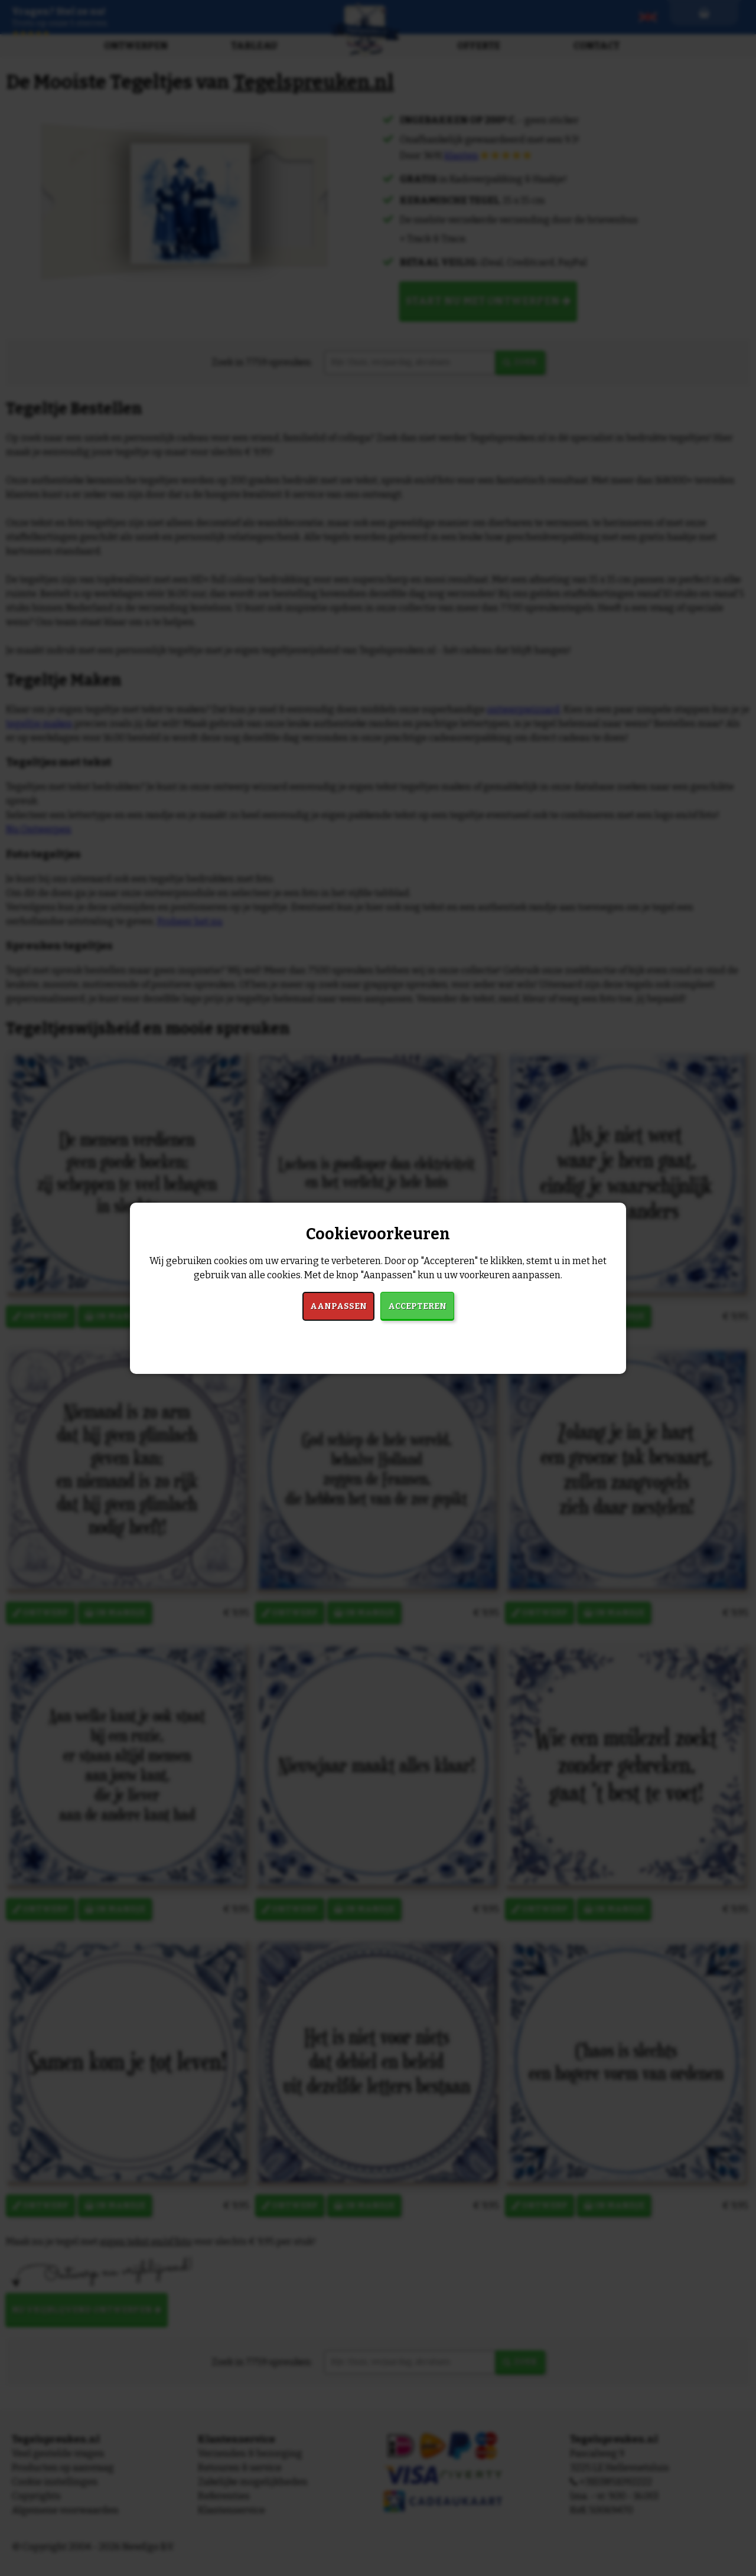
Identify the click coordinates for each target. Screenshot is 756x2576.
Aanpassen (338, 1306)
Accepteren (417, 1306)
